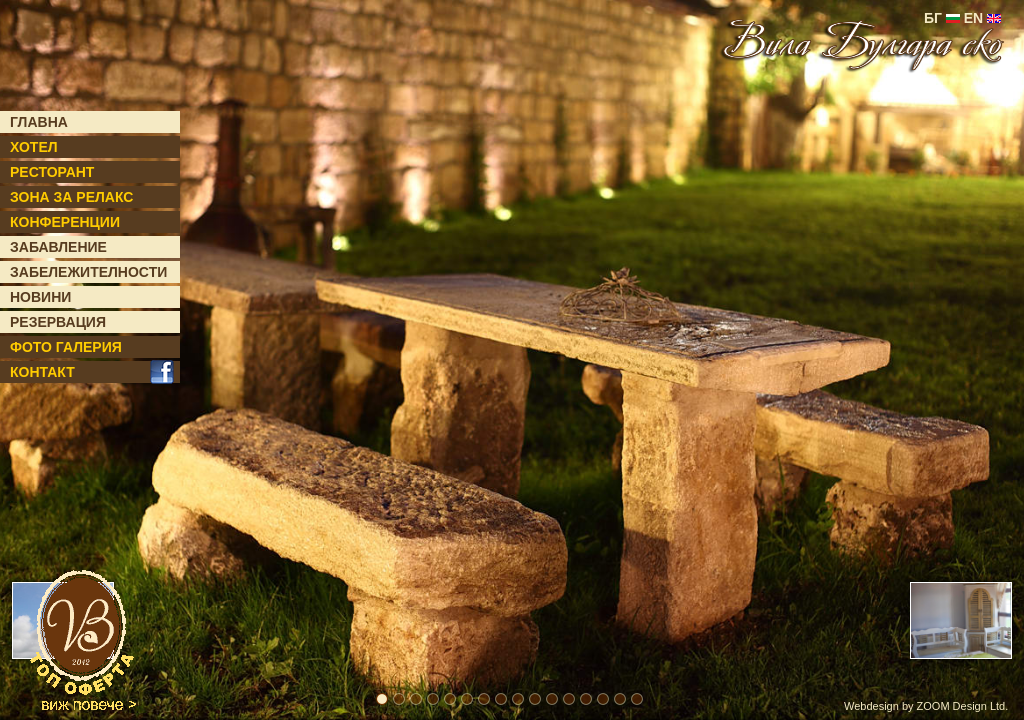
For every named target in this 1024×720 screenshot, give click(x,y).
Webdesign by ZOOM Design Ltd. (926, 706)
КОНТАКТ (42, 372)
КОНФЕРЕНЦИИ (65, 222)
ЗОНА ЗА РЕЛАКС (71, 197)
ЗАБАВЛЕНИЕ (58, 247)
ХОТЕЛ (34, 147)
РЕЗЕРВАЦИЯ (58, 322)
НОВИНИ (40, 297)
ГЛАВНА (39, 122)
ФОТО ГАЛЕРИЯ (66, 347)
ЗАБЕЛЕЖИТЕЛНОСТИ (88, 272)
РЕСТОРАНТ (52, 172)
